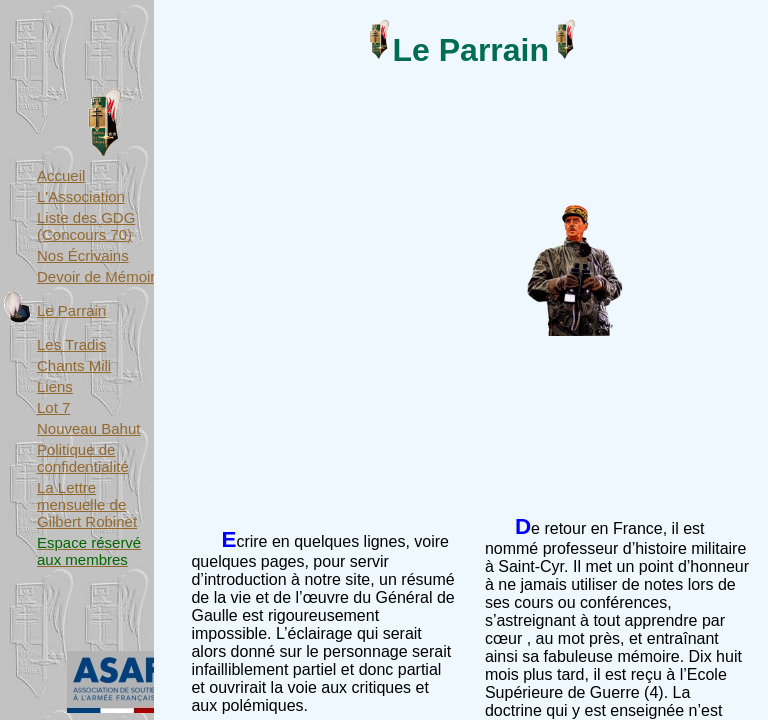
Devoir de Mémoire (100, 276)
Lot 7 (53, 407)
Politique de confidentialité (83, 458)
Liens (55, 386)
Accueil (61, 175)
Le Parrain (71, 310)
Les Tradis (71, 344)
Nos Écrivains (83, 255)
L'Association (81, 196)
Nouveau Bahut (88, 428)
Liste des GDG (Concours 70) (86, 226)
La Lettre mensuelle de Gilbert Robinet (87, 504)
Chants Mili (74, 365)
